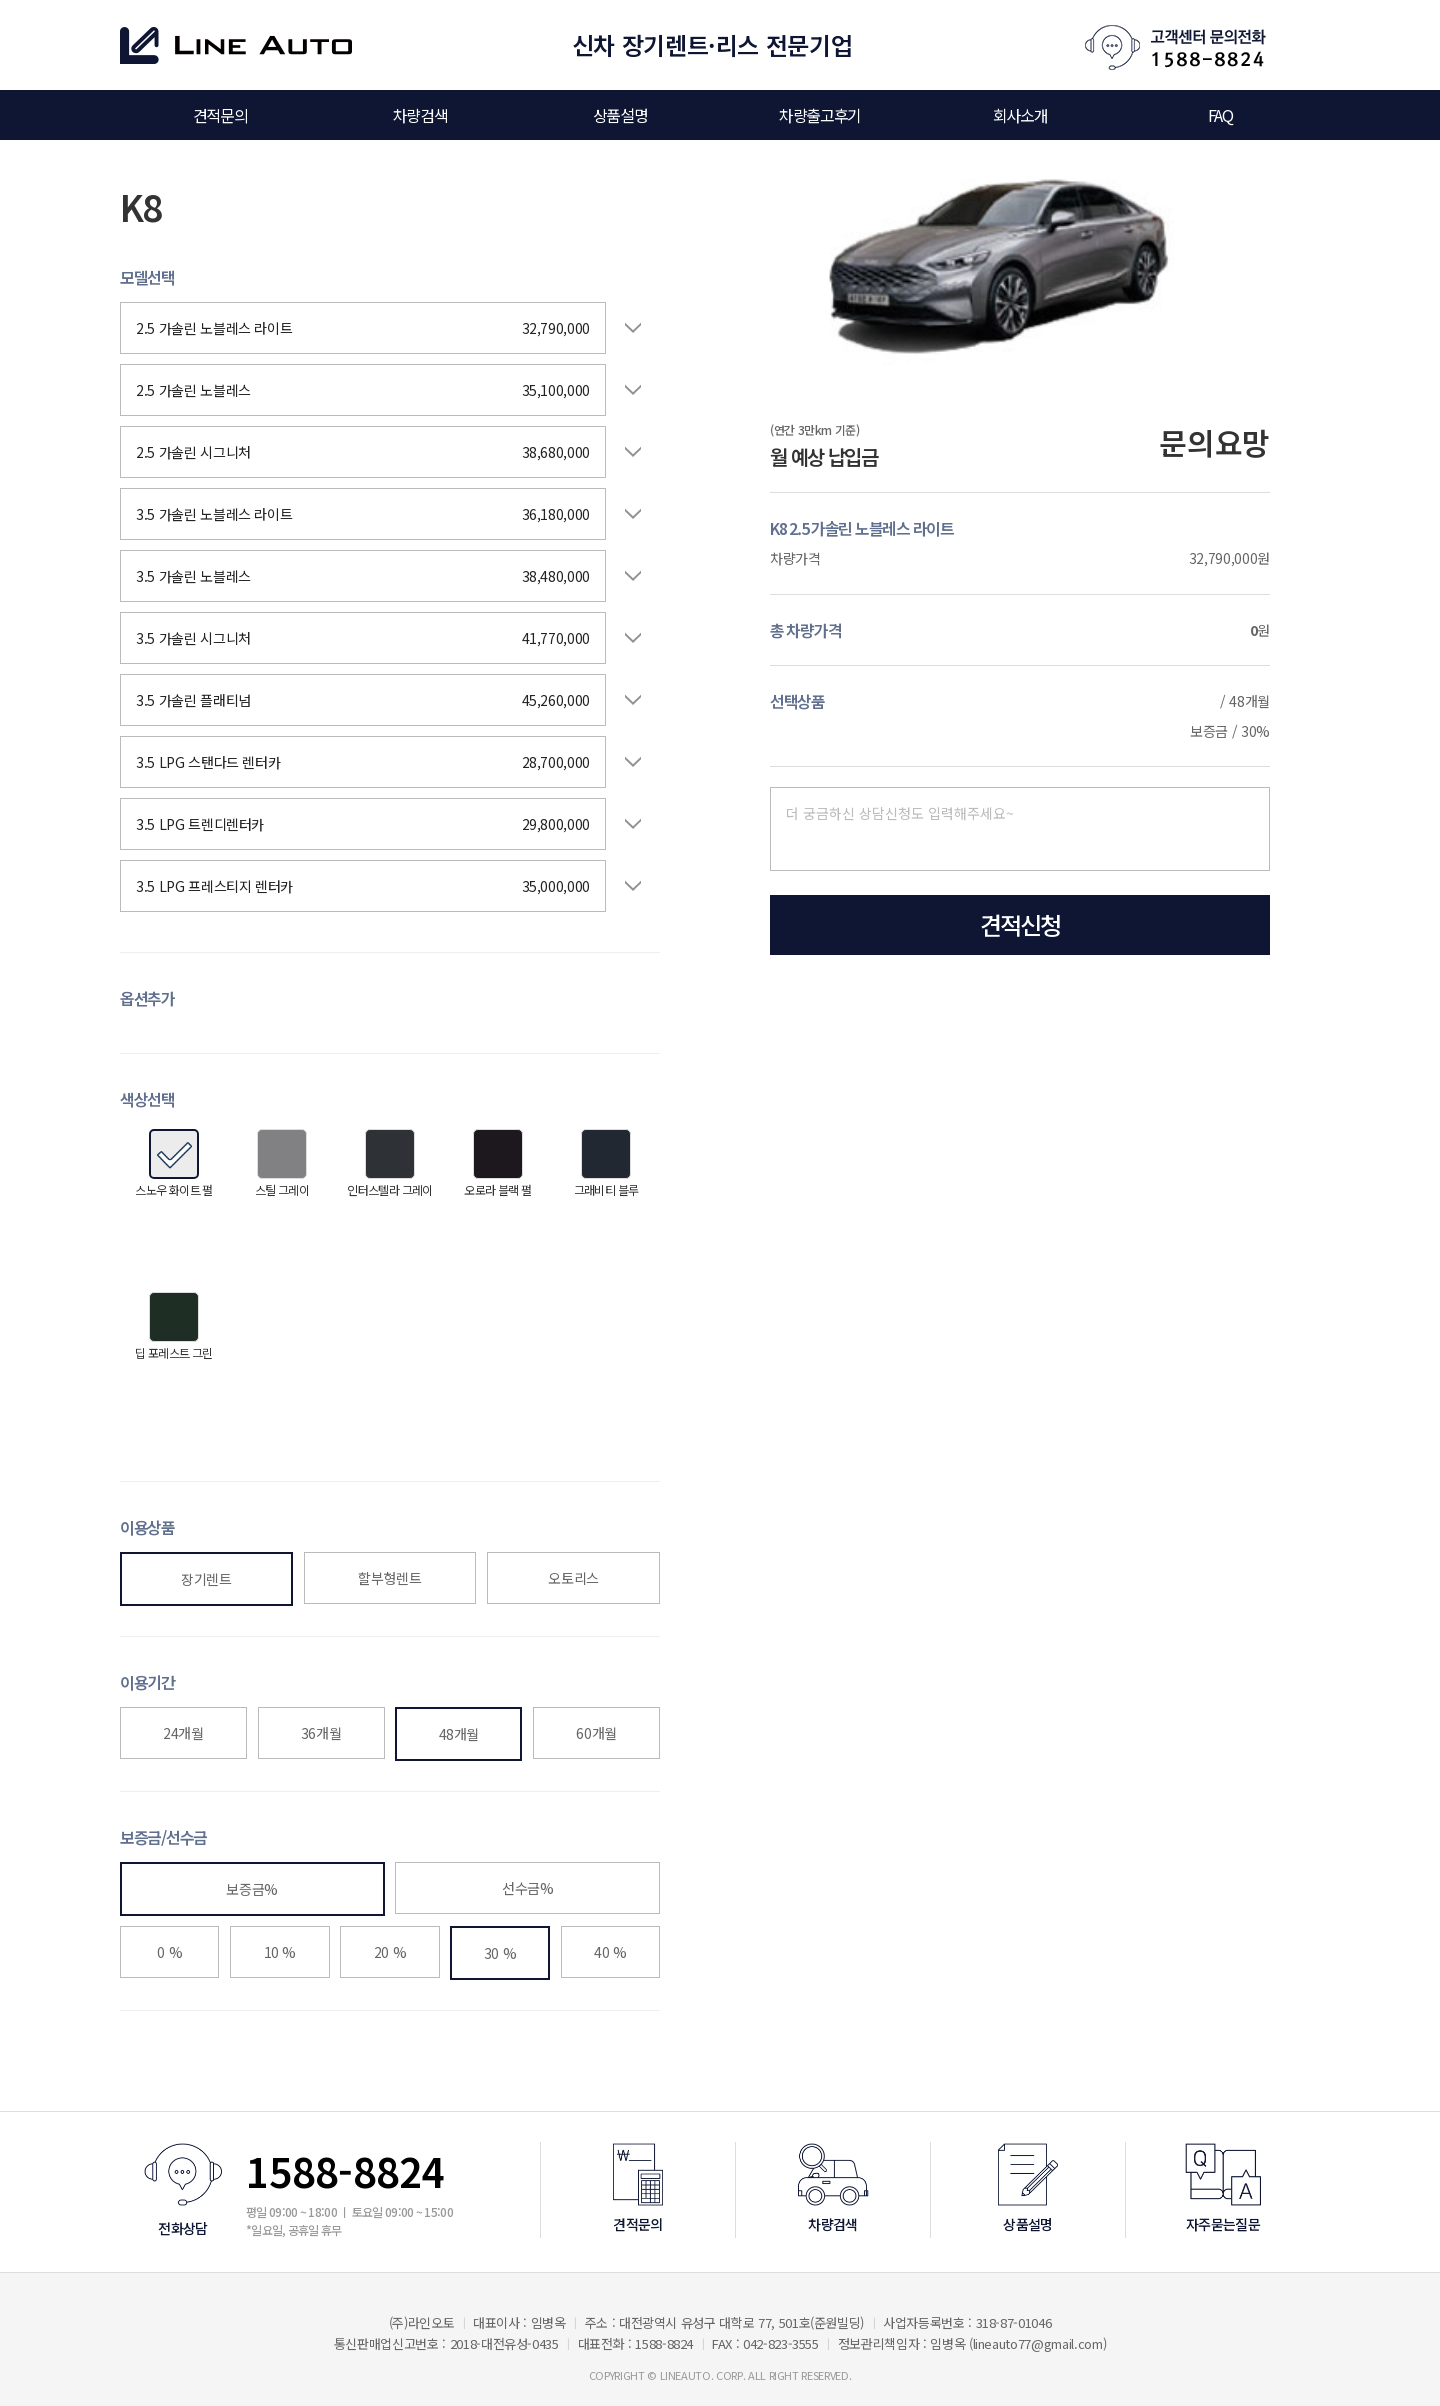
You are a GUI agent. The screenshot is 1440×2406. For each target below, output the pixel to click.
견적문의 (220, 115)
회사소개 (1020, 115)
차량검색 (420, 115)
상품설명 (620, 115)
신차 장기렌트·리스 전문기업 (712, 44)
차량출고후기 (820, 115)
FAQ (1220, 115)
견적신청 (1020, 924)
